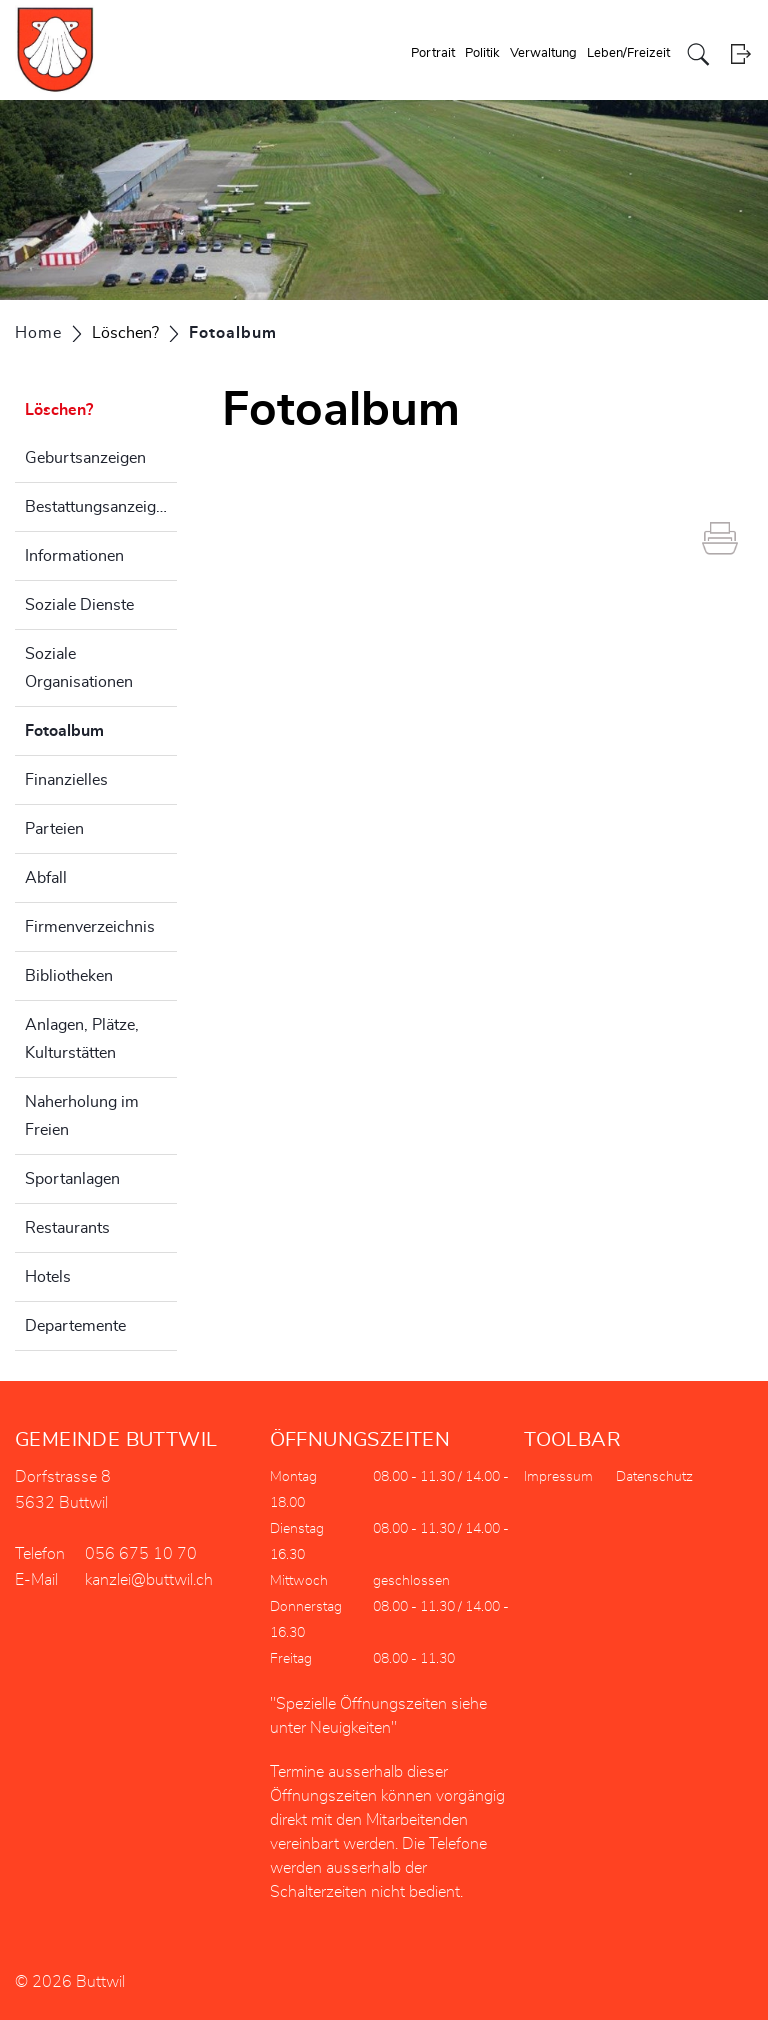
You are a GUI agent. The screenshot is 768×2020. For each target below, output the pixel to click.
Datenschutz (654, 1477)
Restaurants (67, 1228)
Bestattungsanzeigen (99, 507)
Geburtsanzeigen (85, 458)
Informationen (74, 556)
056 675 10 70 (141, 1554)
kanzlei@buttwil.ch (149, 1580)
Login (740, 54)
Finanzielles (66, 780)
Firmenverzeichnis (90, 927)
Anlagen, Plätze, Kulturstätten (82, 1039)
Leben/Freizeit (628, 53)
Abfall (46, 878)
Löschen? (59, 410)
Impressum (558, 1477)
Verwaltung (543, 53)
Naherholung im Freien (82, 1116)
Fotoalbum (101, 728)
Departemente (75, 1326)
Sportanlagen (72, 1179)
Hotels (48, 1277)
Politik (482, 53)
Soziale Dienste (79, 605)
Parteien (54, 829)
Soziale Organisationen (79, 668)
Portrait (433, 53)
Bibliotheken (69, 976)
